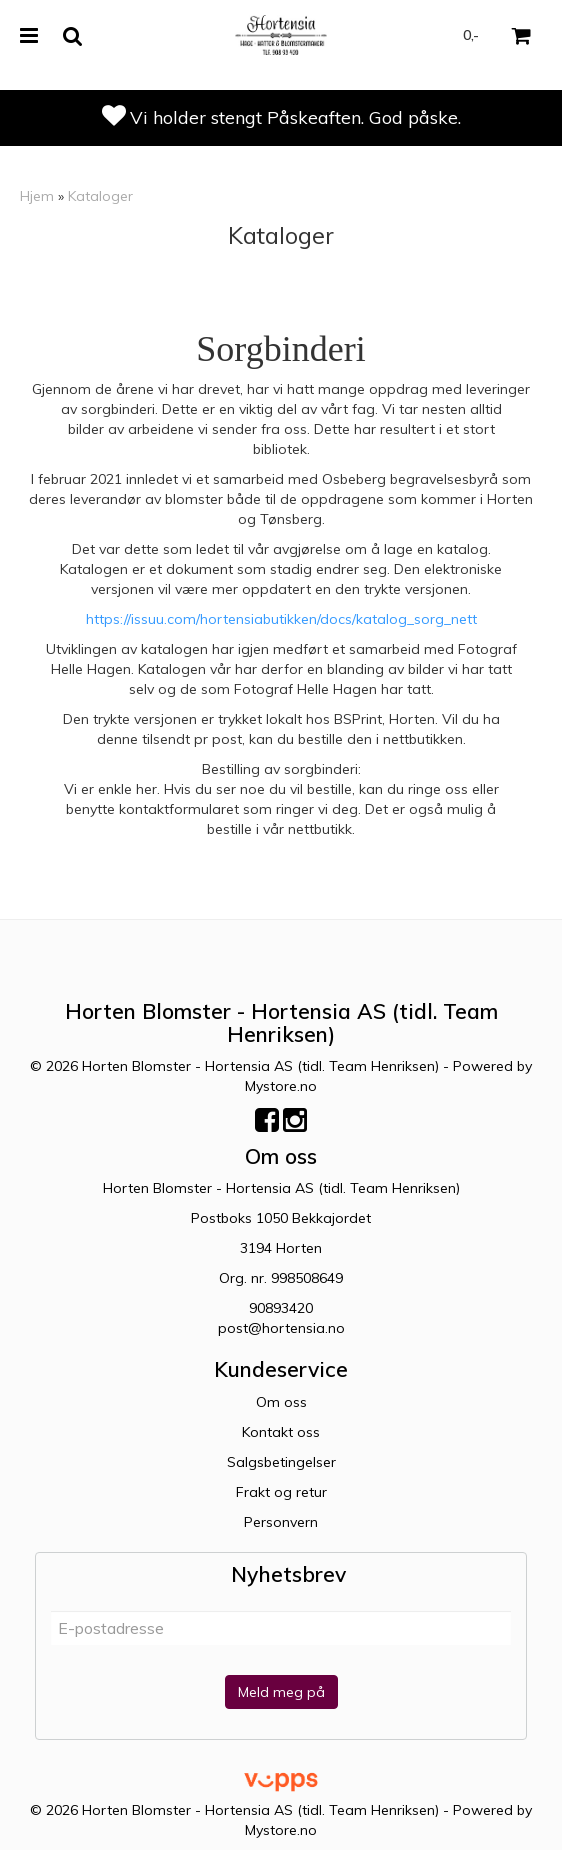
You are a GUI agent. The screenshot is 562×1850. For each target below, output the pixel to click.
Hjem (37, 196)
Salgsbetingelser (281, 1462)
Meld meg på (281, 1692)
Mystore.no (281, 1086)
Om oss (281, 1402)
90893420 (281, 1308)
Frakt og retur (281, 1492)
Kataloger (100, 196)
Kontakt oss (281, 1432)
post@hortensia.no (281, 1328)
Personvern (281, 1522)
